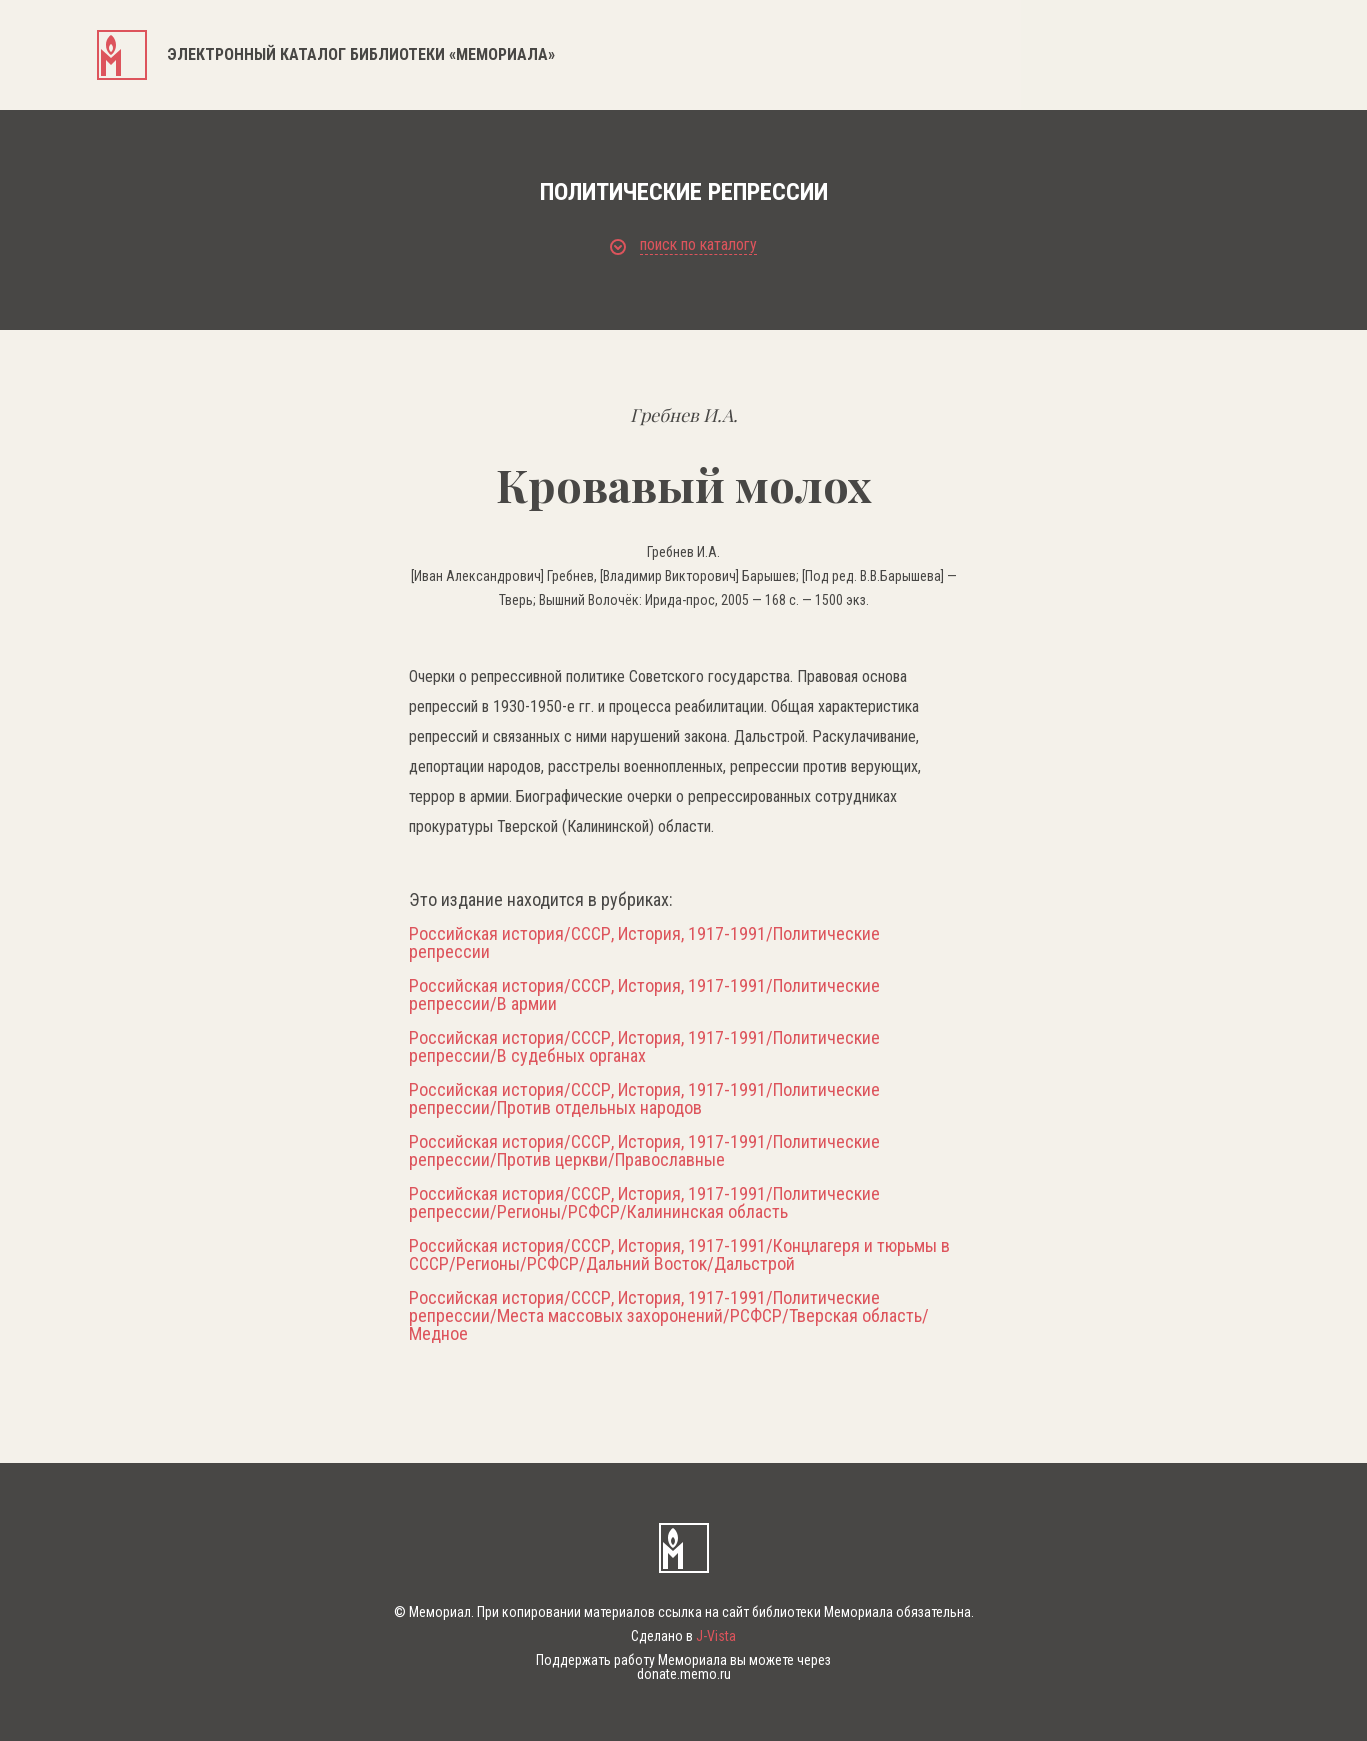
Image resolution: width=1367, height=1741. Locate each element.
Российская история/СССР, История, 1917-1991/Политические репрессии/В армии (644, 995)
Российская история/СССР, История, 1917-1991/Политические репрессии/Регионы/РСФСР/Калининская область (644, 1203)
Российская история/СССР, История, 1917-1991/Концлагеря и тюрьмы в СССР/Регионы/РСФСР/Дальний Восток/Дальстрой (679, 1255)
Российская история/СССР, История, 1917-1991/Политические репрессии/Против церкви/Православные (644, 1151)
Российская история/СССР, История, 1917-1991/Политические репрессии (644, 943)
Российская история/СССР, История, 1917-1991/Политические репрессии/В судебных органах (644, 1047)
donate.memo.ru (684, 1674)
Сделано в (683, 1636)
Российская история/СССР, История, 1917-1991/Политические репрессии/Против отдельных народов (644, 1099)
